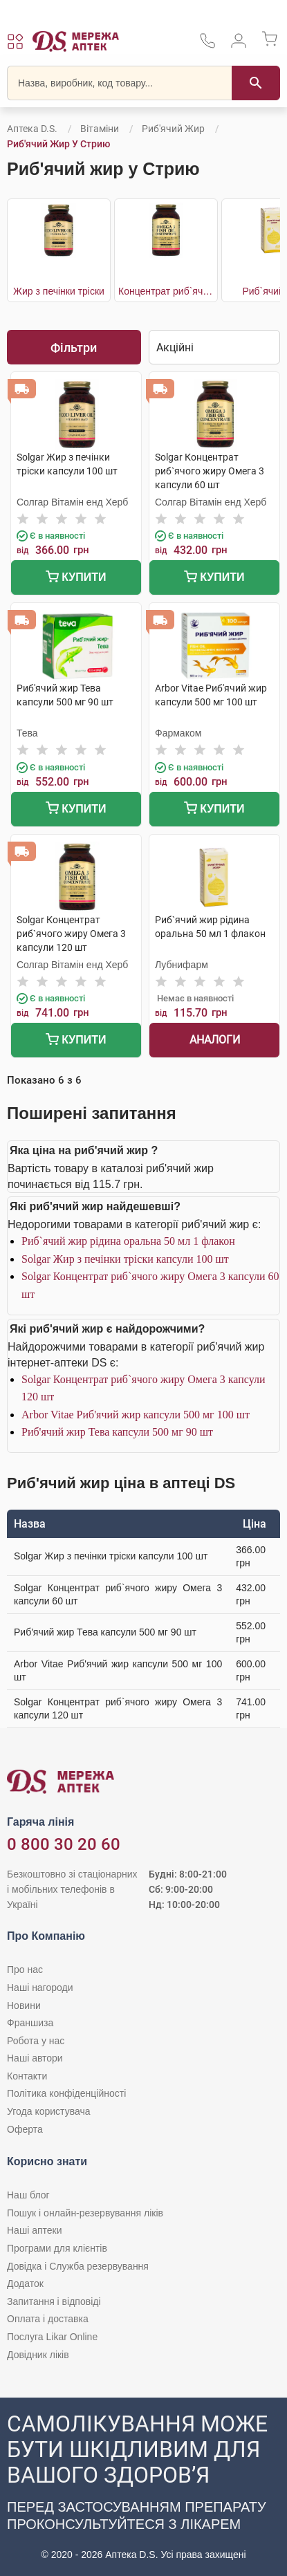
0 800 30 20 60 (63, 1844)
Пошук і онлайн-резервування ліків (85, 2212)
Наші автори (35, 2058)
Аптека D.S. (32, 128)
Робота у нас (35, 2040)
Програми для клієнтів (57, 2248)
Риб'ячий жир (173, 128)
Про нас (25, 1969)
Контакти (27, 2076)
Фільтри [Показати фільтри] (73, 347)
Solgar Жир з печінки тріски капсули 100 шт (125, 1259)
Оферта (25, 2129)
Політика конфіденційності (66, 2093)
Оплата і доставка (48, 2318)
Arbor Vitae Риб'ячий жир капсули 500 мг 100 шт (135, 1414)
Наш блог (28, 2194)
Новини (24, 2005)
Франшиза (30, 2022)
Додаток (25, 2283)
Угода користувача (48, 2111)
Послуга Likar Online (52, 2336)
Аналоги (214, 1039)
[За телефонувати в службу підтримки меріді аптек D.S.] (207, 45)
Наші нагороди (40, 1987)
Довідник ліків (38, 2354)
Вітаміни (99, 128)
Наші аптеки (34, 2230)
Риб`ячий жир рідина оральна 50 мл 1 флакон (128, 1241)
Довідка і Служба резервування (78, 2266)
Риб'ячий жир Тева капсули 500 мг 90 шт (117, 1432)
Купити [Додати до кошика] (76, 578)
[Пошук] (256, 83)
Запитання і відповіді (54, 2301)
